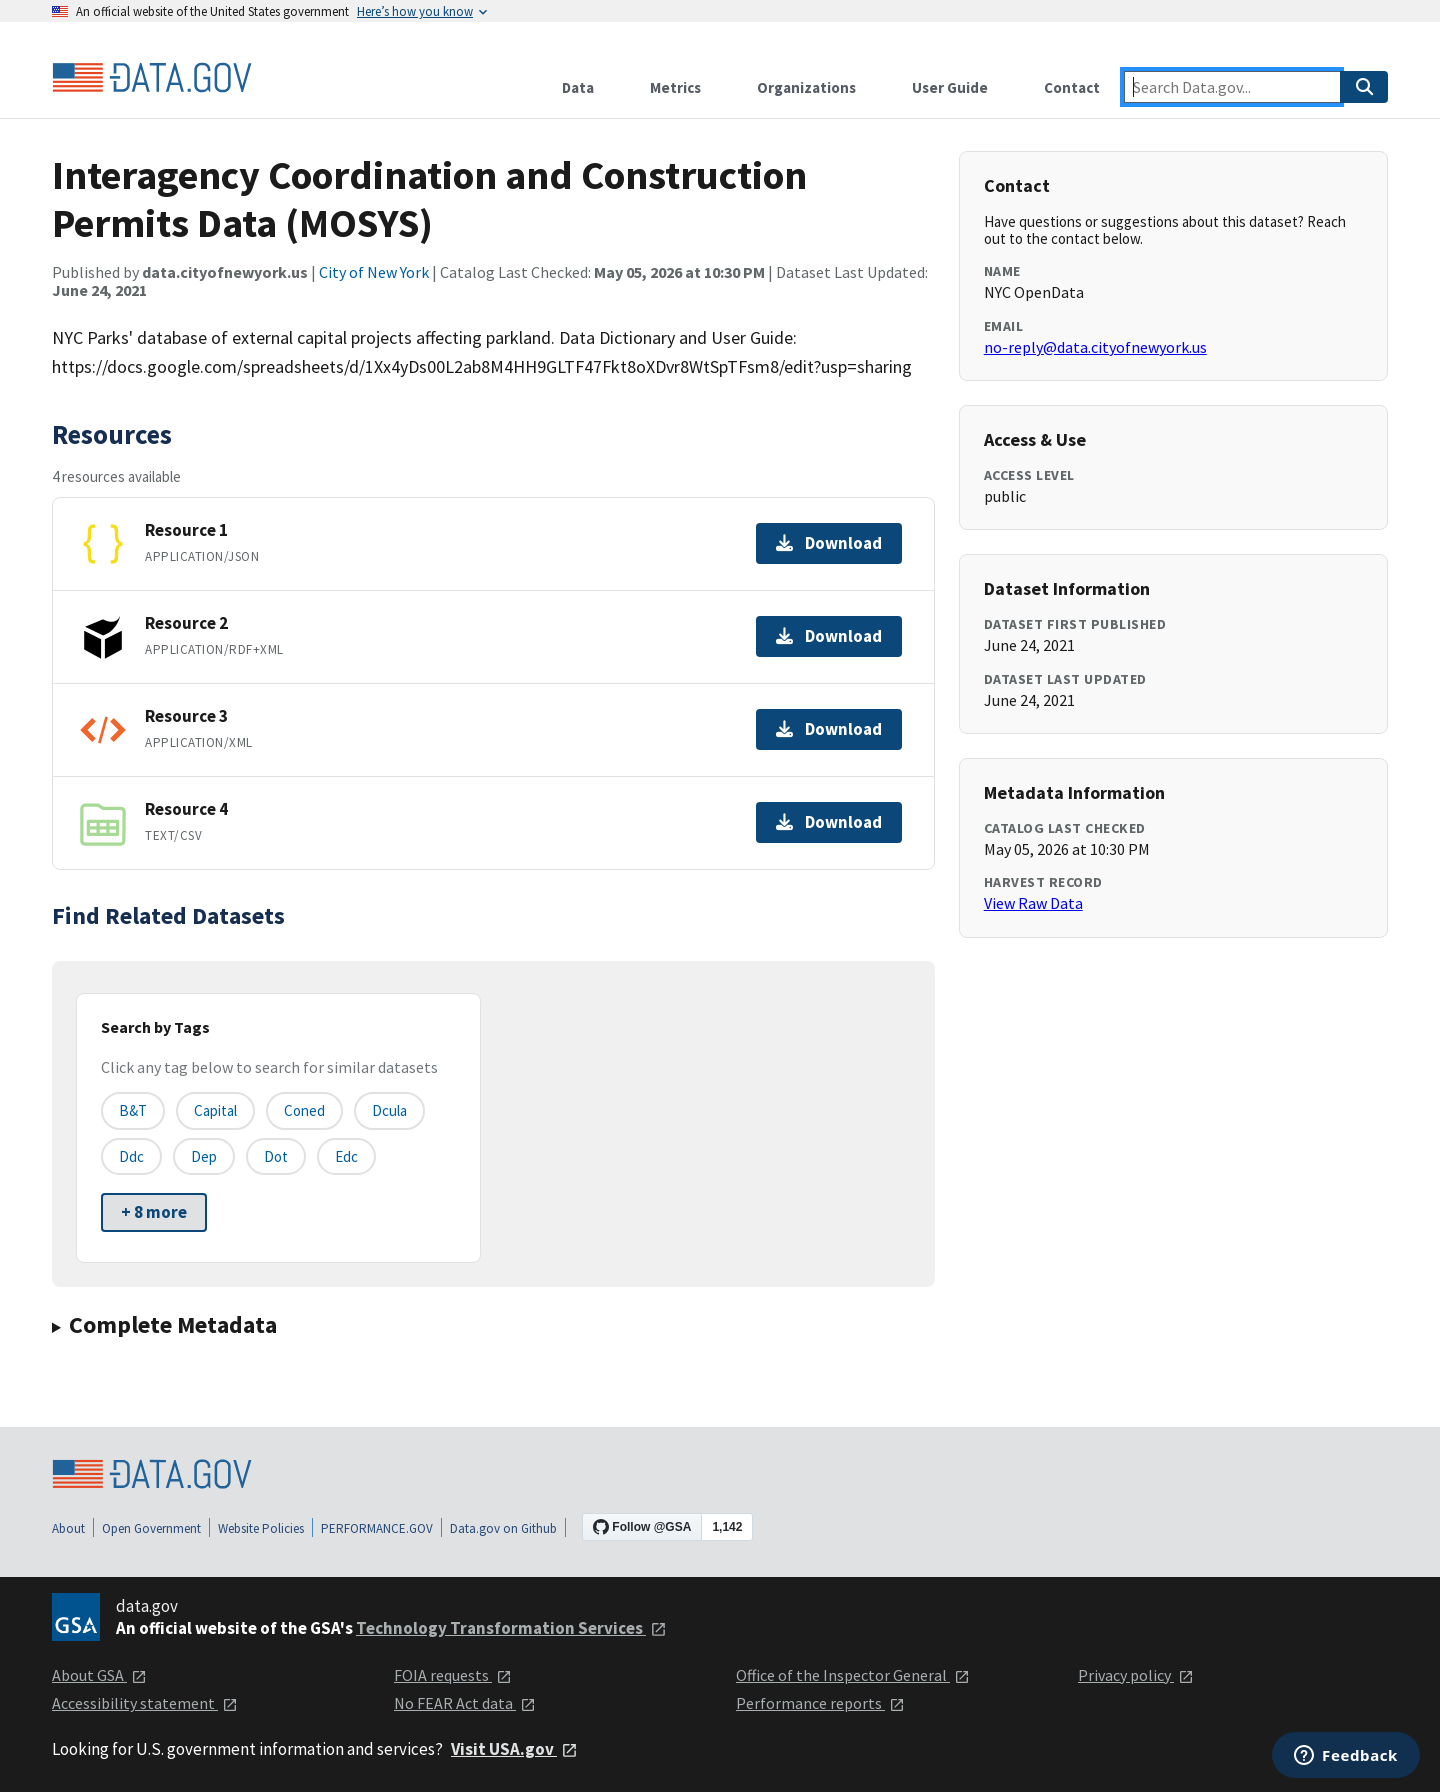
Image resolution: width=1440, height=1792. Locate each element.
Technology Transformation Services (511, 1628)
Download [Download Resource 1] (829, 543)
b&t (133, 1110)
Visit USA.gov (514, 1749)
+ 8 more (154, 1212)
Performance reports (820, 1703)
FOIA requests (453, 1675)
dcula (389, 1110)
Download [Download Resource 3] (829, 729)
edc (346, 1156)
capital (215, 1110)
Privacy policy (1136, 1675)
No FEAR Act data (465, 1703)
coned (304, 1110)
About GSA (99, 1675)
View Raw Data (1033, 903)
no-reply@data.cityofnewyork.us (1095, 347)
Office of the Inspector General (853, 1675)
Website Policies (261, 1528)
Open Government (151, 1528)
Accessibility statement (145, 1703)
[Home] (152, 78)
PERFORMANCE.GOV (377, 1528)
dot (276, 1156)
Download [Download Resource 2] (829, 636)
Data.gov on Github (503, 1528)
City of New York (374, 272)
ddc (131, 1156)
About (68, 1528)
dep (204, 1156)
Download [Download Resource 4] (829, 822)
